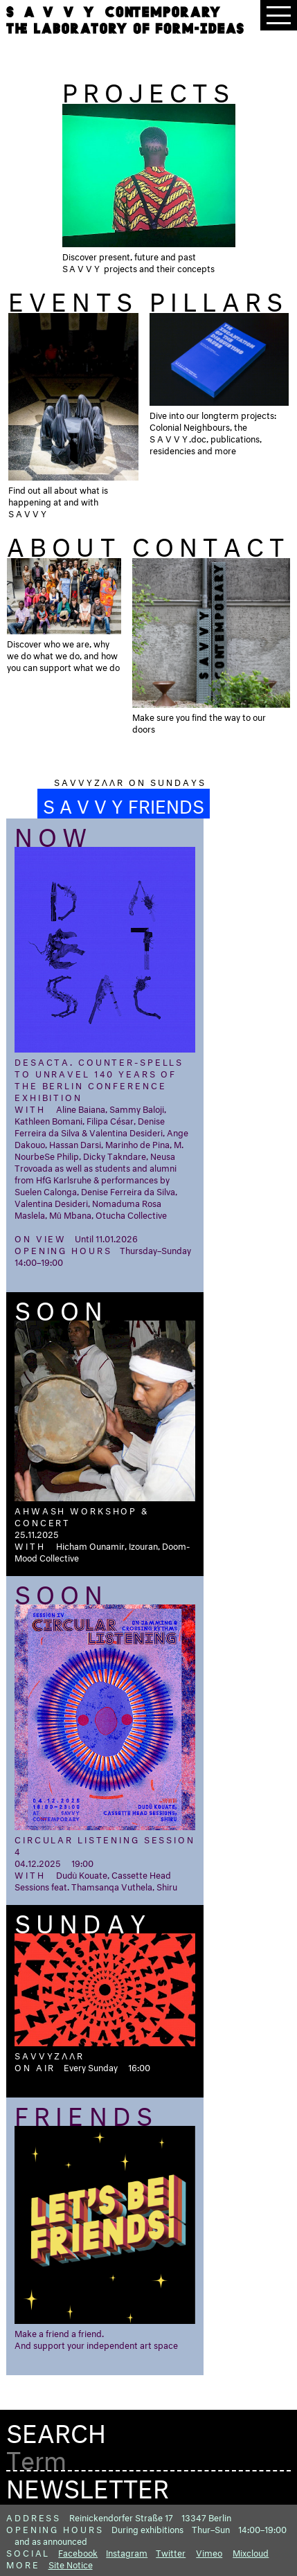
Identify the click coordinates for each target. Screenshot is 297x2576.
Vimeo (209, 2552)
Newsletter (87, 2484)
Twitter (171, 2552)
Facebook (78, 2552)
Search (56, 2429)
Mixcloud (251, 2552)
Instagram (126, 2552)
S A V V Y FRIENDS (123, 803)
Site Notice (70, 2563)
